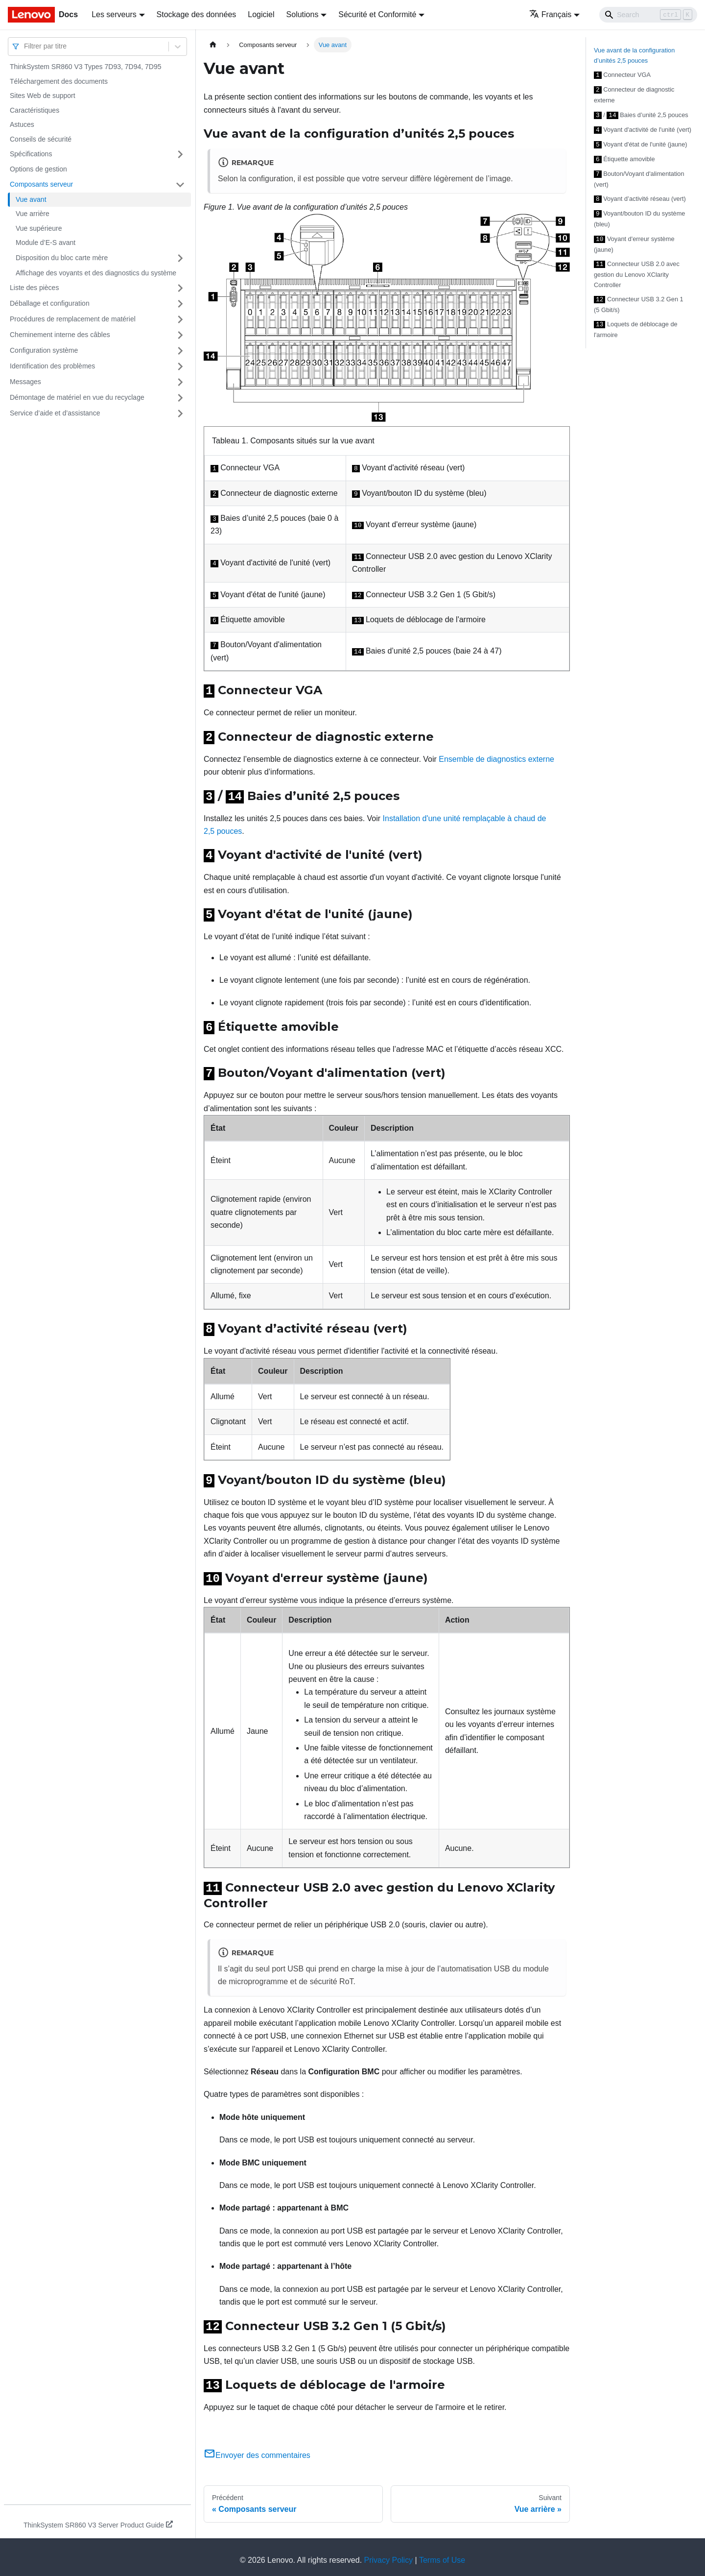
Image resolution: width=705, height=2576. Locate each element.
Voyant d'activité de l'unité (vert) (642, 127)
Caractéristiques (34, 110)
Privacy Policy (388, 2554)
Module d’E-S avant (45, 242)
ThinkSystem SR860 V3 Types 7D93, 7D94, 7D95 (85, 67)
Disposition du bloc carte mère (62, 258)
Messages (25, 382)
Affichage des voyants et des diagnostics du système (96, 273)
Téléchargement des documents (59, 81)
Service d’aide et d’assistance (55, 413)
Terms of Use (442, 2554)
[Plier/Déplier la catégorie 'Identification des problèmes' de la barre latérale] (180, 366)
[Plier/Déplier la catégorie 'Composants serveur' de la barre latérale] (180, 185)
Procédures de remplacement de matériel (73, 319)
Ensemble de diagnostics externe (496, 758)
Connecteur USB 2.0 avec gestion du (637, 268)
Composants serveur (41, 184)
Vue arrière (32, 214)
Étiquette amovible (624, 156)
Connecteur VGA (622, 74)
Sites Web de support (42, 95)
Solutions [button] (302, 14)
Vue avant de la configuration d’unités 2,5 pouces (634, 55)
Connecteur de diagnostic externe (634, 93)
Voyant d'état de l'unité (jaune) (640, 142)
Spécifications (31, 154)
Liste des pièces (34, 288)
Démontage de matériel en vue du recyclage (77, 397)
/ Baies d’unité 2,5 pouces (641, 113)
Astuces (22, 124)
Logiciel (261, 14)
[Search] (648, 15)
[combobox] (25, 46)
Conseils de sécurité (40, 139)
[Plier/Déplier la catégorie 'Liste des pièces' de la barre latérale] (180, 288)
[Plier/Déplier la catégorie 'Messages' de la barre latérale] (180, 382)
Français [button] (550, 14)
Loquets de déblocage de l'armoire (636, 323)
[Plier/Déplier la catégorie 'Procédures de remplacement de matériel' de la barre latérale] (180, 319)
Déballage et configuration (50, 303)
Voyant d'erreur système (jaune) (634, 239)
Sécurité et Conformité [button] (377, 14)
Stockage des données (196, 14)
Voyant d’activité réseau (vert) (640, 195)
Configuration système (44, 350)
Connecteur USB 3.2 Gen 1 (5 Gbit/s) (638, 298)
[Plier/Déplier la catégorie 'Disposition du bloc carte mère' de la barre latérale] (180, 258)
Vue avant (31, 199)
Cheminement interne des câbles (60, 335)
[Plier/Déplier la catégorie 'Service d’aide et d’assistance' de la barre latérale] (180, 413)
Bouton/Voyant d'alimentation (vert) (639, 175)
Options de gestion (38, 169)
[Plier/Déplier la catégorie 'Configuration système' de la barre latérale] (180, 351)
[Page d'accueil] (213, 44)
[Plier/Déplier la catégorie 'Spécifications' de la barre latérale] (180, 154)
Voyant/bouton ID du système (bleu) (639, 214)
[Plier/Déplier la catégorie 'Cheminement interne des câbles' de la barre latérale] (180, 335)
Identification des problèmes (52, 366)
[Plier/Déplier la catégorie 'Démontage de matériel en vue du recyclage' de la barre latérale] (180, 398)
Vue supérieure (39, 228)
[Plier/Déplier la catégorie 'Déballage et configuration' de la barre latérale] (180, 304)
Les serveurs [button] (114, 14)
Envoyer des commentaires (257, 2449)
